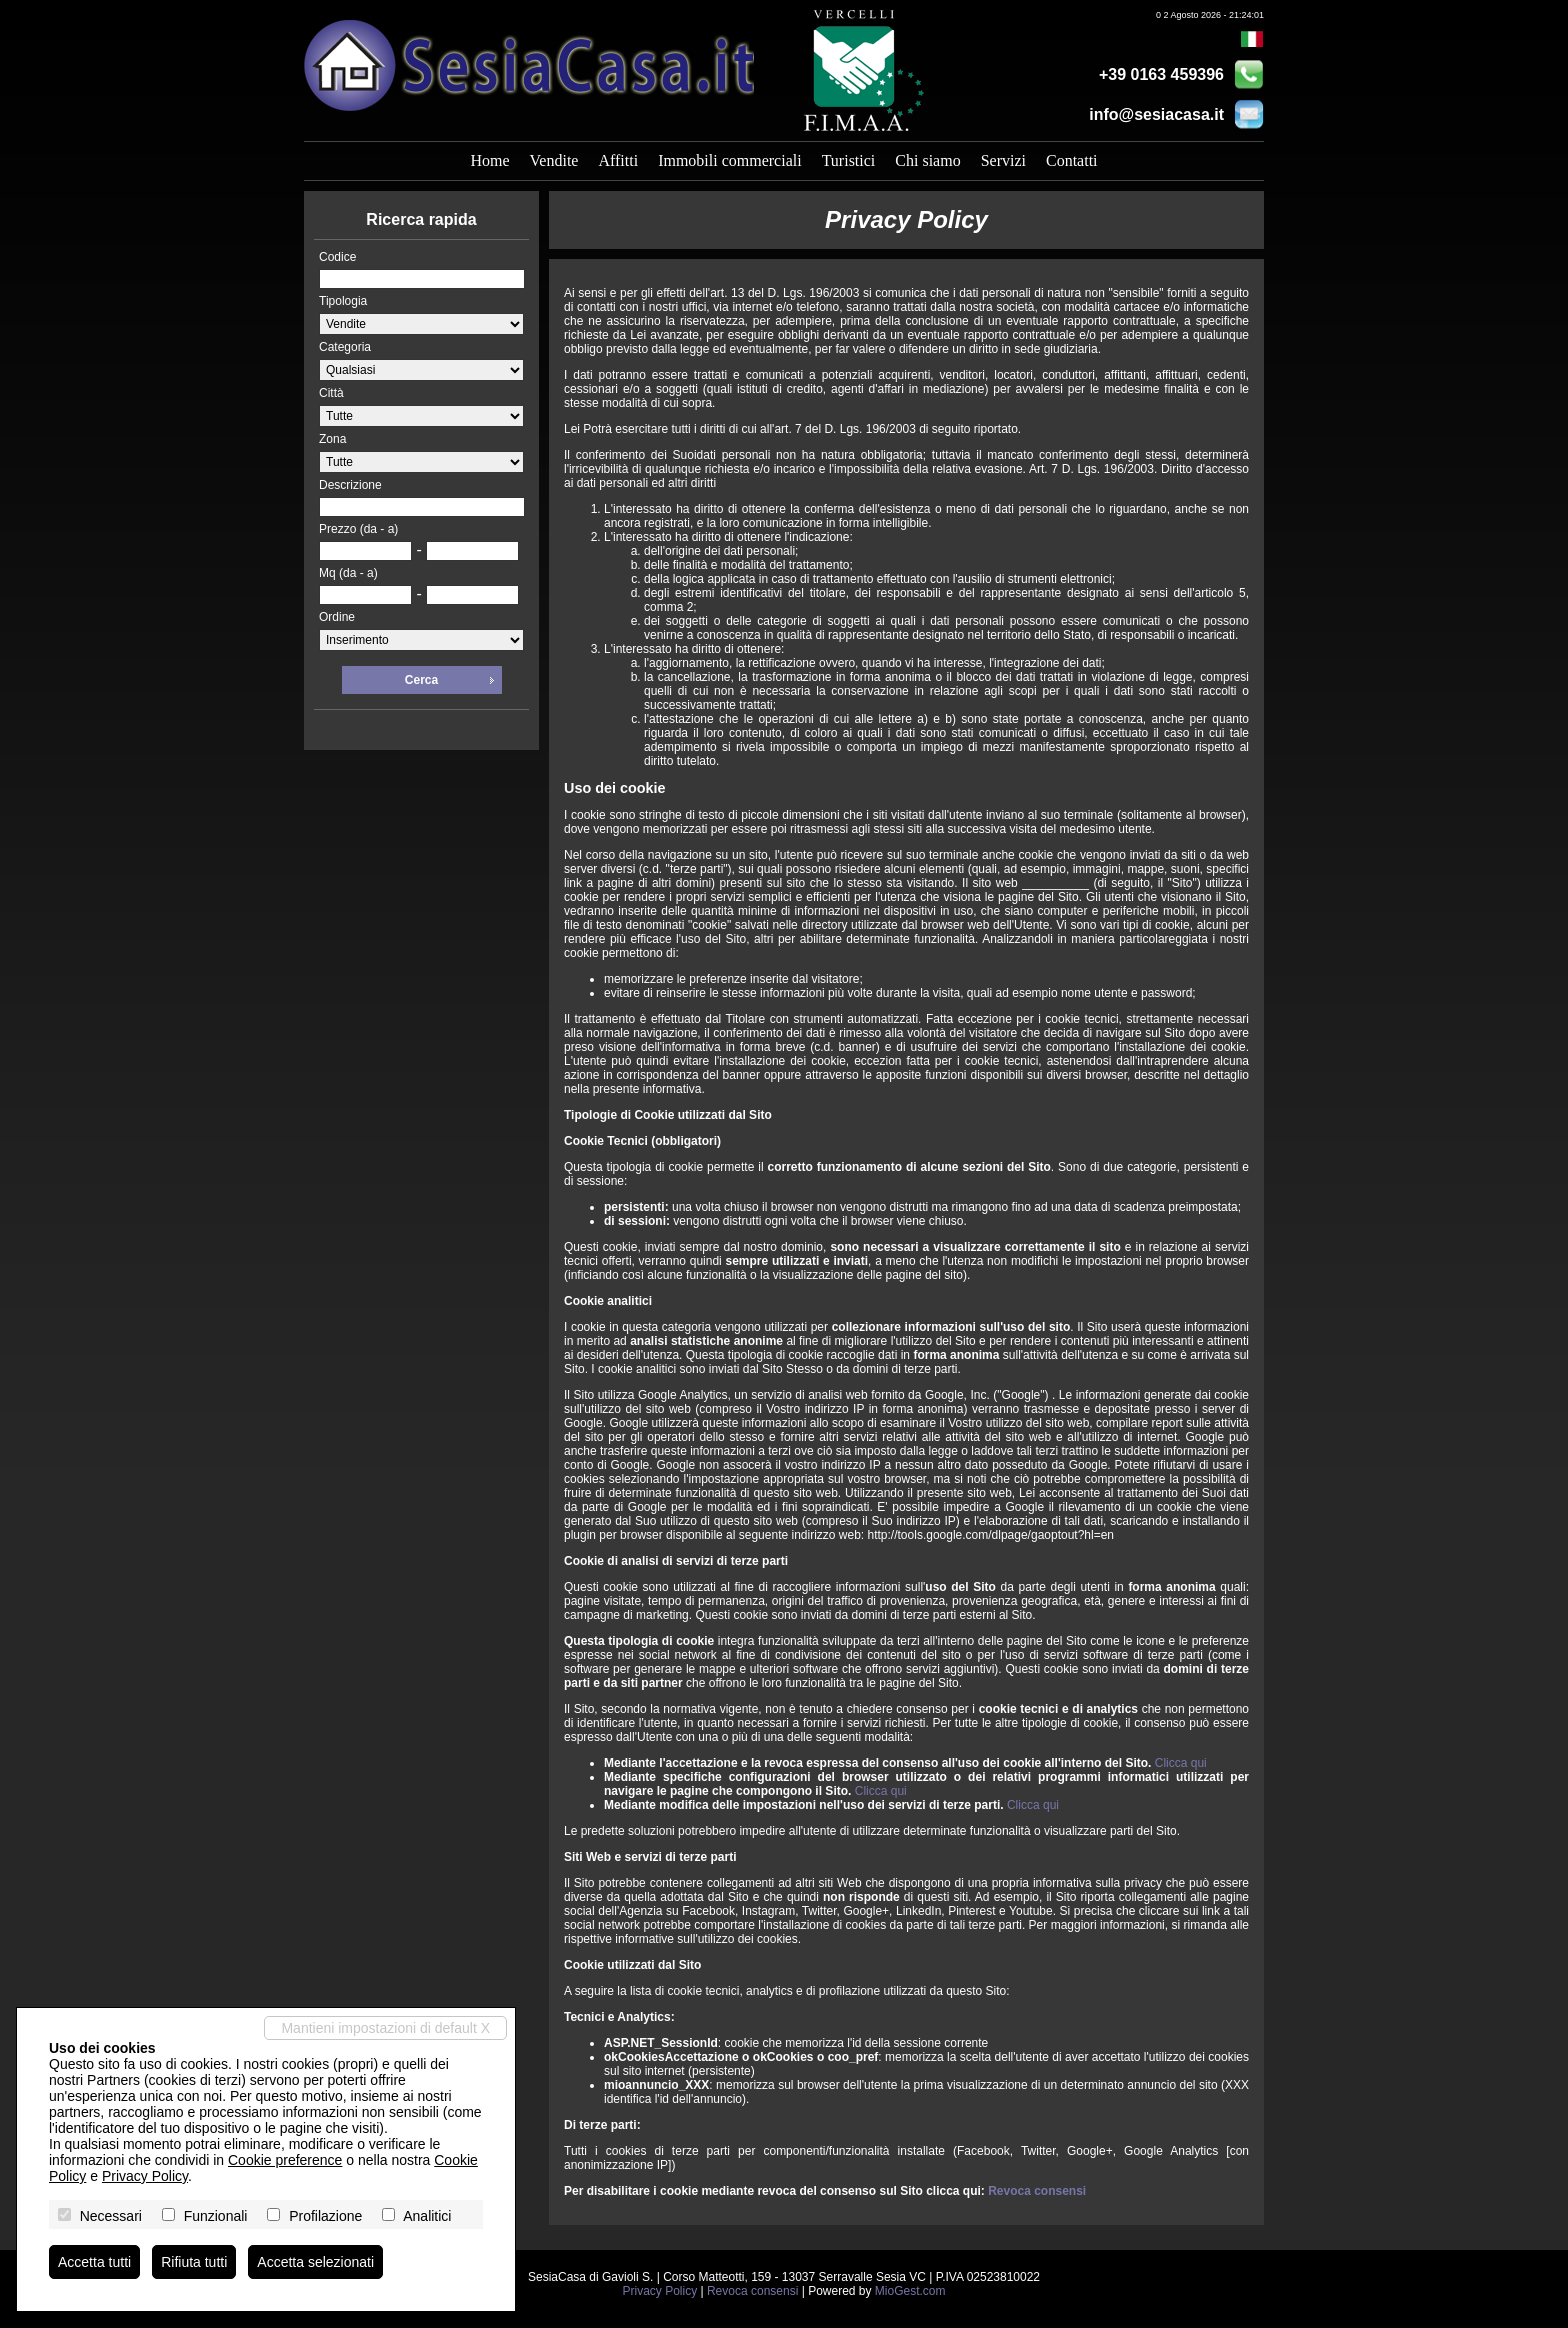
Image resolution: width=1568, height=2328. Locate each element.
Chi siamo (927, 160)
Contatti (1072, 160)
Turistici (849, 160)
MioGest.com (910, 2291)
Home (489, 160)
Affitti (618, 160)
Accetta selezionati (315, 2262)
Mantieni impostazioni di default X (385, 2028)
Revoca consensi (1037, 2191)
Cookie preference (285, 2160)
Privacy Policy (659, 2291)
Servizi (1003, 160)
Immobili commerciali (730, 160)
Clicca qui (1181, 1763)
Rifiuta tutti (194, 2262)
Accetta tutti (94, 2262)
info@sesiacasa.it (1156, 114)
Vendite (554, 160)
